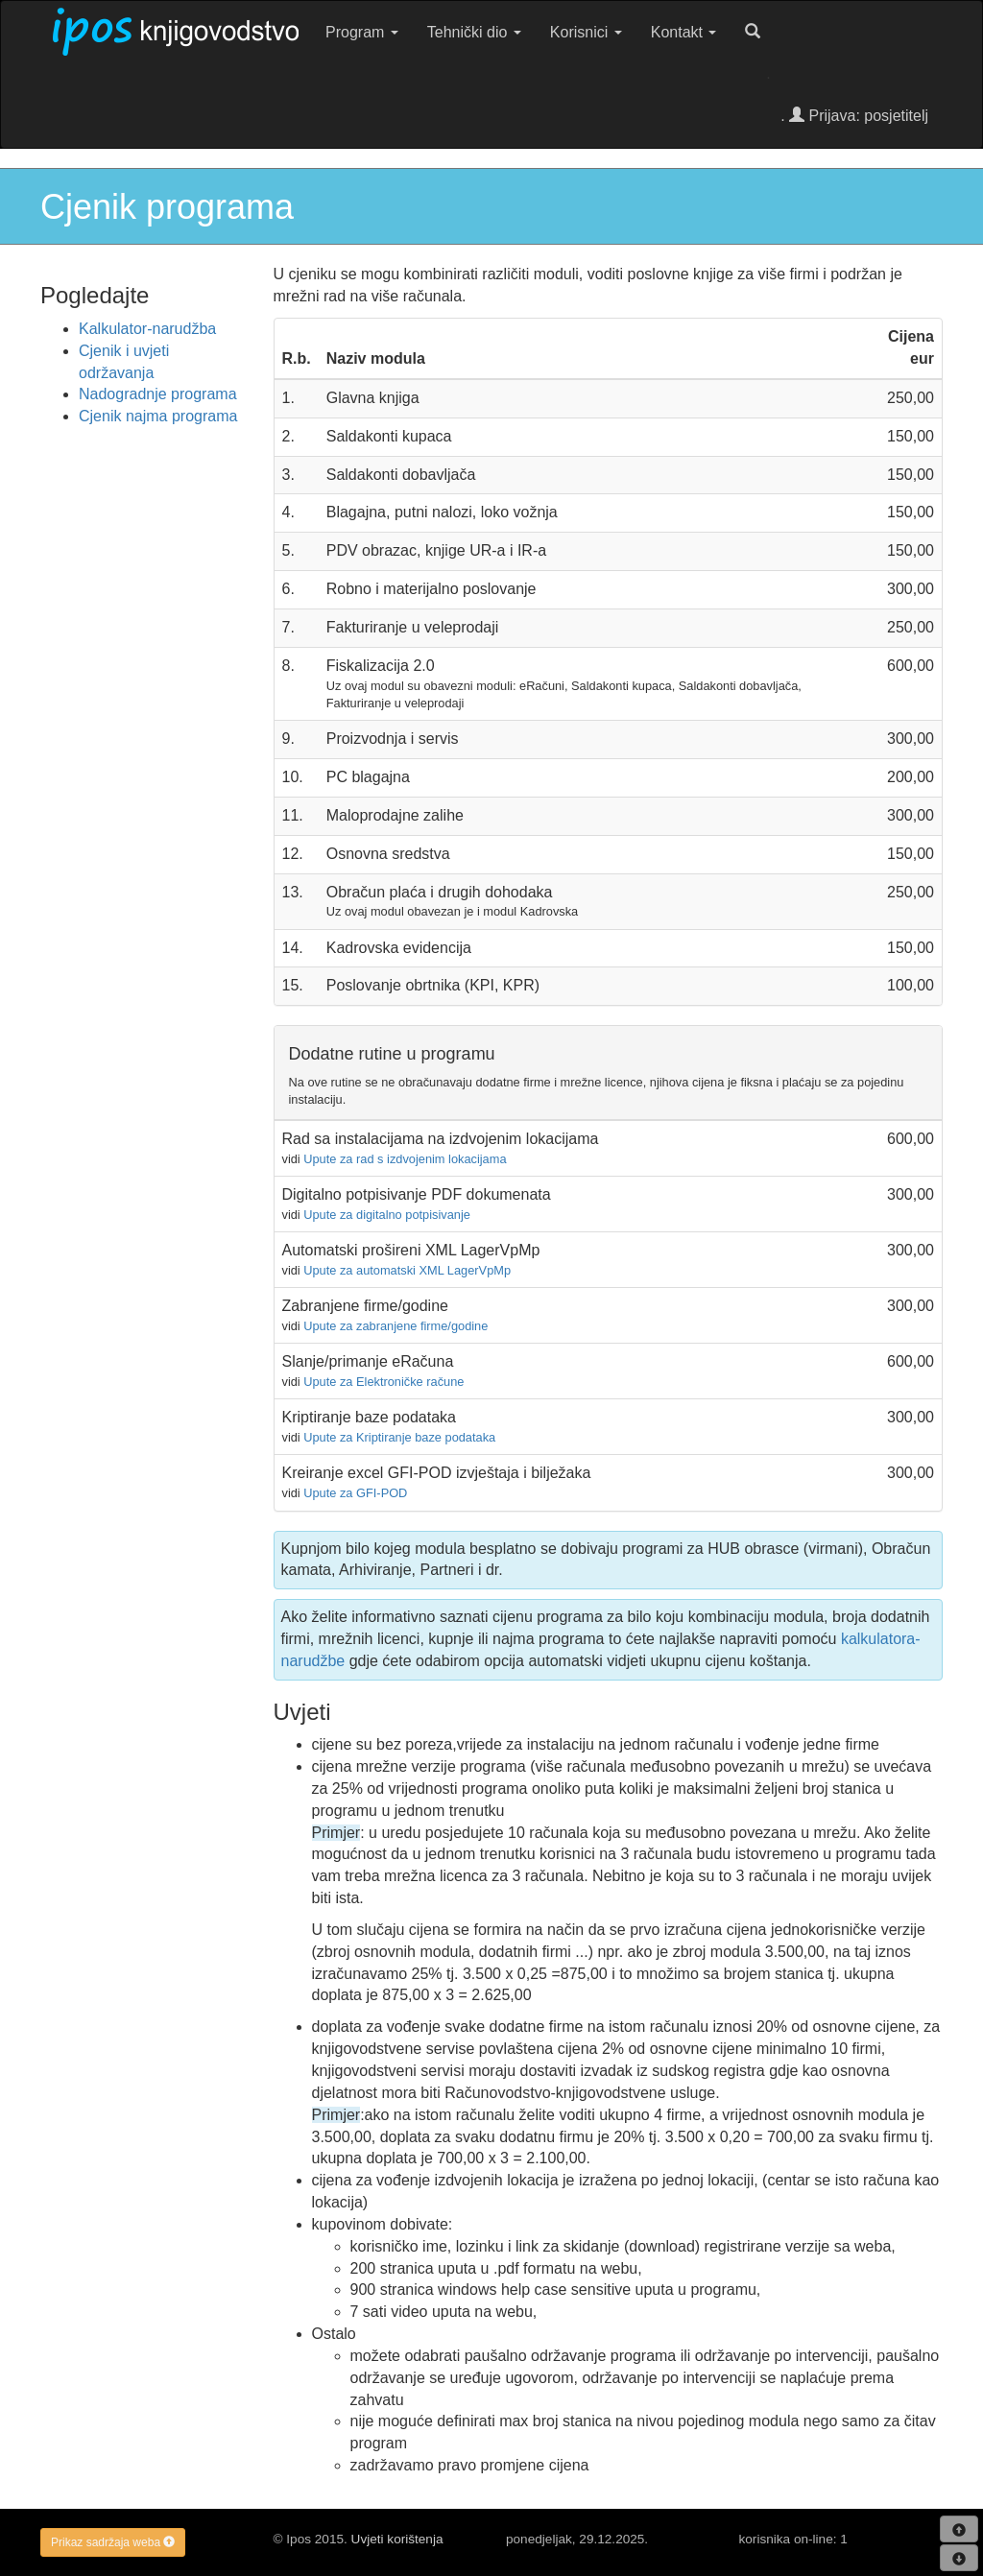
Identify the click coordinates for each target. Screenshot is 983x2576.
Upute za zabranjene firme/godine (395, 1326)
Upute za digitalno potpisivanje (386, 1214)
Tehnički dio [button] (474, 32)
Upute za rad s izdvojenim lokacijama (404, 1159)
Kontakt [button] (684, 32)
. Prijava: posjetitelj (854, 115)
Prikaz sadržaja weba (113, 2542)
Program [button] (361, 32)
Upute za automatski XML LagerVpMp (407, 1270)
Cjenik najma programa (158, 416)
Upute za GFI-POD (355, 1493)
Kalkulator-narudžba (147, 329)
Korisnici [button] (586, 32)
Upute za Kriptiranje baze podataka (399, 1437)
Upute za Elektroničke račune (383, 1381)
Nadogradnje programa (158, 394)
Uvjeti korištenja (397, 2539)
